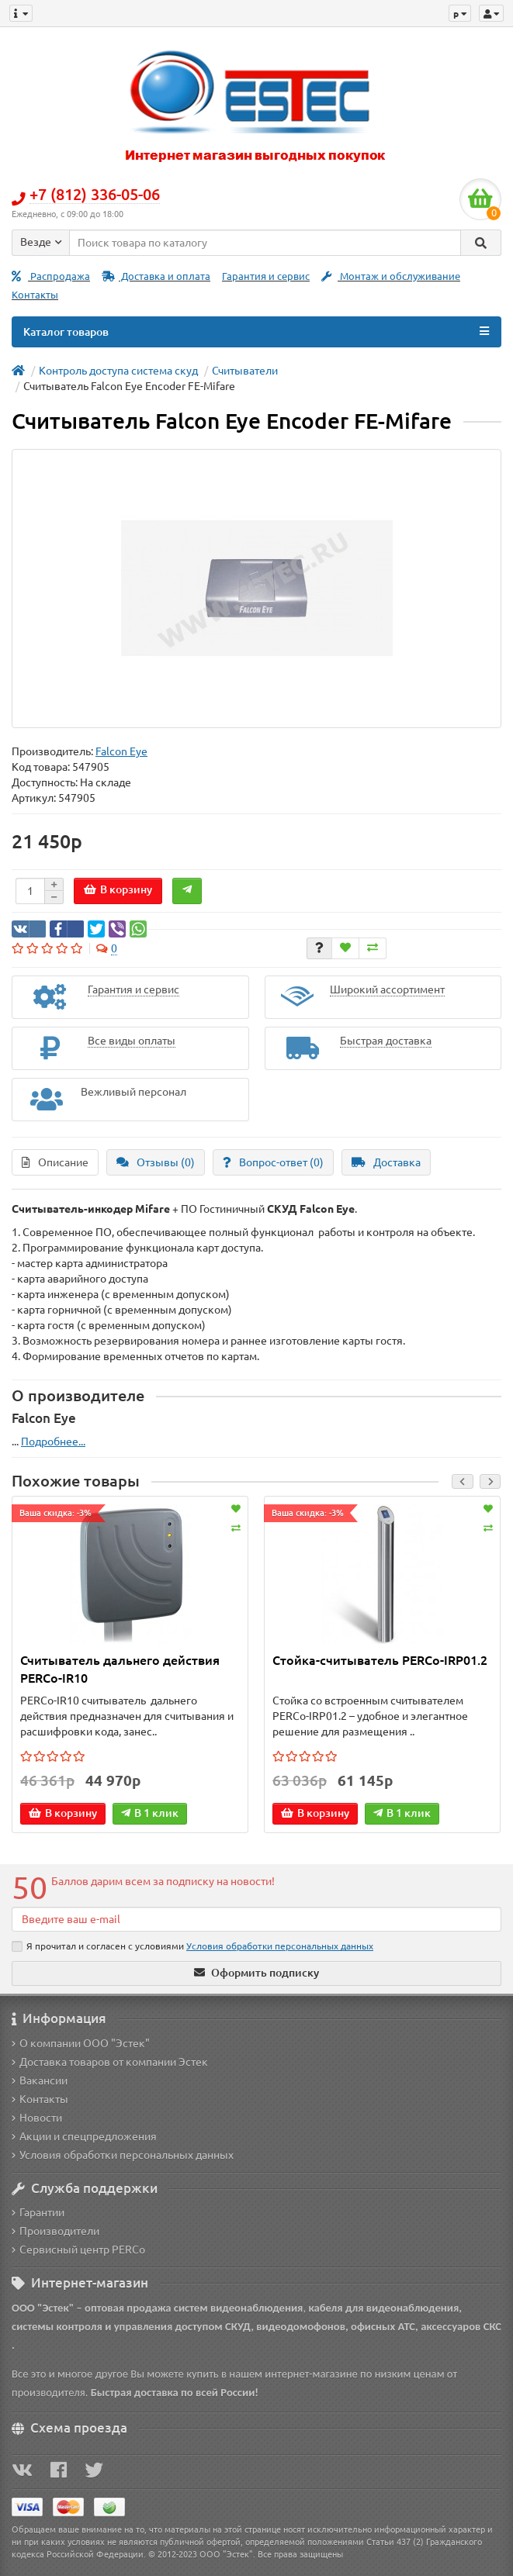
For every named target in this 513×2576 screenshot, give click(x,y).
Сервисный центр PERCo (78, 2249)
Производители (55, 2231)
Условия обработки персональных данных (123, 2155)
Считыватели (245, 370)
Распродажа (51, 276)
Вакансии (40, 2080)
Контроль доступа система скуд (118, 370)
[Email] (256, 1919)
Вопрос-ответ (273, 1162)
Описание (55, 1162)
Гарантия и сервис (266, 276)
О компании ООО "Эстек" (81, 2043)
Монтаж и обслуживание (390, 276)
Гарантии (38, 2212)
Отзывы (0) (155, 1162)
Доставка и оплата (156, 276)
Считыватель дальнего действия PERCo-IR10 (120, 1669)
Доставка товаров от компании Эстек (110, 2062)
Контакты (35, 295)
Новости (37, 2118)
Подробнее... (53, 1441)
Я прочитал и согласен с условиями (192, 1946)
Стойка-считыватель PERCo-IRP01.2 (379, 1660)
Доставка (386, 1162)
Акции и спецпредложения (84, 2136)
